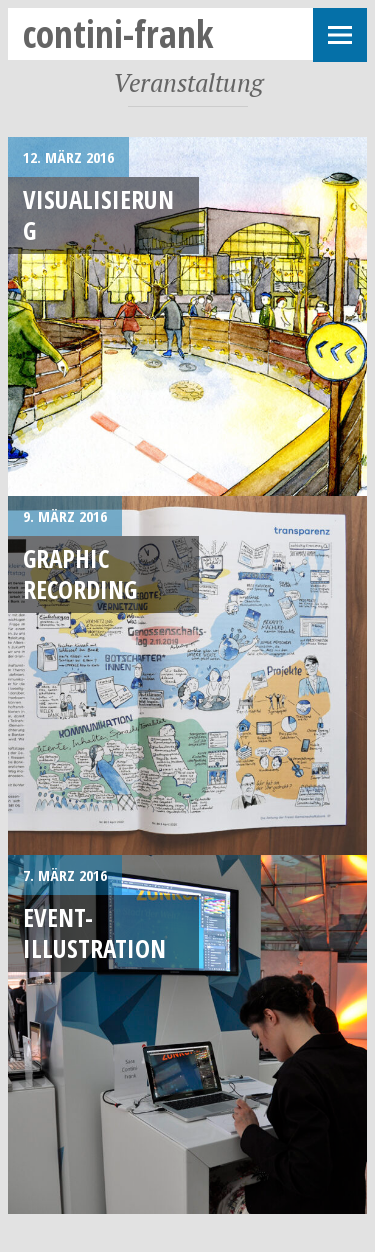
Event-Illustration (94, 932)
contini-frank (118, 33)
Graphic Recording (80, 573)
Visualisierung (98, 214)
